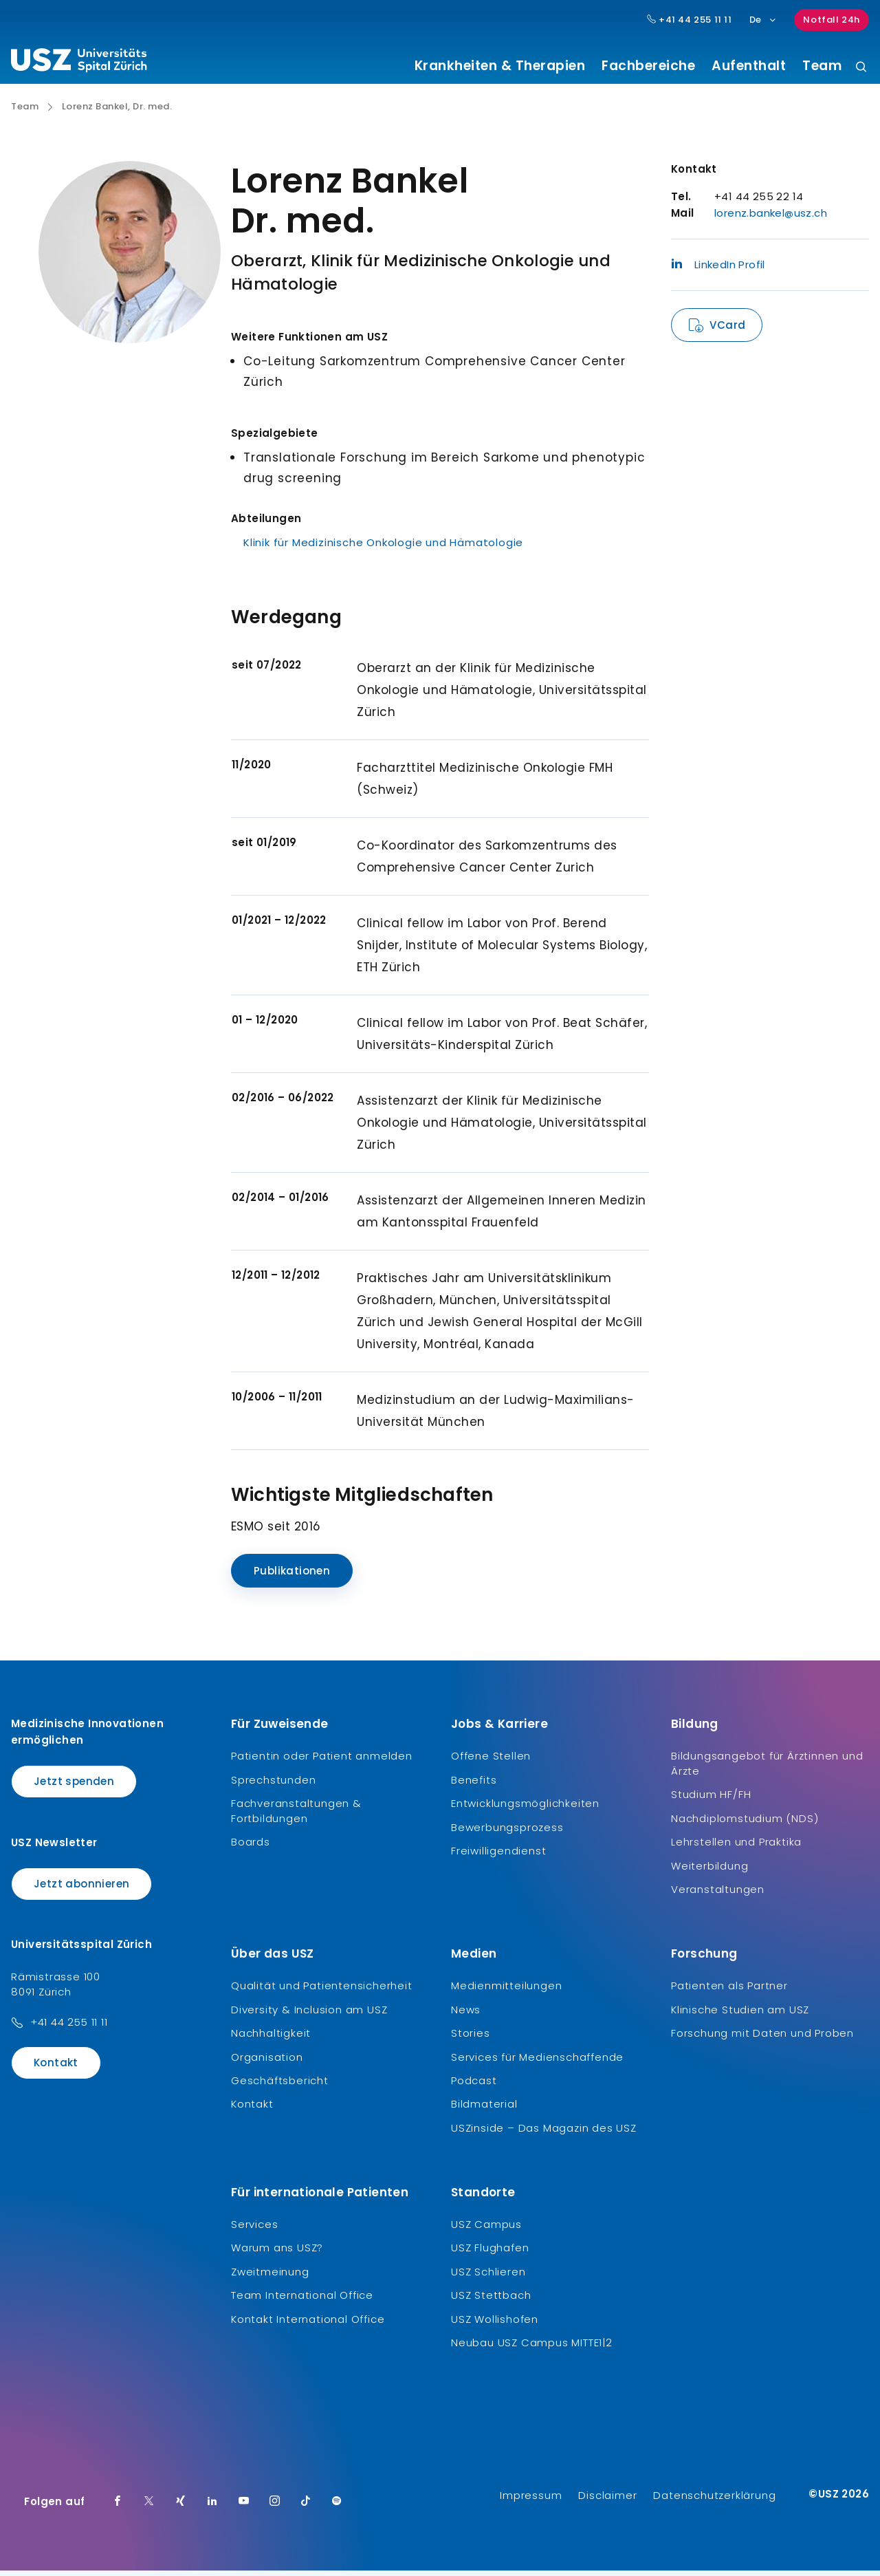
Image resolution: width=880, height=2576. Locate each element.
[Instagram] (275, 2507)
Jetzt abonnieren (81, 1888)
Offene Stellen (491, 1761)
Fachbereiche (648, 66)
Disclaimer (607, 2500)
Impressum (531, 2500)
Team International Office (302, 2300)
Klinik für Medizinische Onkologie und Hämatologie (383, 548)
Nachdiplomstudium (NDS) (744, 1823)
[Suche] (861, 67)
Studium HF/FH (711, 1800)
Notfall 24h (831, 19)
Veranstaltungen (717, 1894)
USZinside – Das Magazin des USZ (544, 2132)
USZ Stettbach (491, 2300)
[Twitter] (149, 2507)
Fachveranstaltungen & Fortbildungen (296, 1816)
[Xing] (180, 2507)
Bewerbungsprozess (507, 1832)
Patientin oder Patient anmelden (321, 1761)
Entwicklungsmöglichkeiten (525, 1808)
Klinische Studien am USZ (740, 2014)
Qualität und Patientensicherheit (321, 1991)
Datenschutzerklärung (714, 2500)
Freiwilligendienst (498, 1856)
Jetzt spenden (74, 1786)
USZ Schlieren (488, 2276)
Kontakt (56, 2068)
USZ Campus (486, 2229)
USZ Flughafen (490, 2253)
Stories (470, 2038)
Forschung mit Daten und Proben (762, 2038)
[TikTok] (306, 2507)
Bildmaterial (484, 2109)
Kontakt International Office (307, 2324)
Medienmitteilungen (506, 1991)
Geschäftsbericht (280, 2086)
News (466, 2014)
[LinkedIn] (212, 2507)
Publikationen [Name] (292, 1576)
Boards (250, 1847)
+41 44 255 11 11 (69, 2027)
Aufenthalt (749, 66)
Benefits (473, 1784)
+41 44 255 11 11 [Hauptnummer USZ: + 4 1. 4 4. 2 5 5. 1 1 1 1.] (689, 19)
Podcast (474, 2086)
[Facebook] (117, 2507)
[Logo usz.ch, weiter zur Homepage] (78, 62)
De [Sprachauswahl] (763, 19)
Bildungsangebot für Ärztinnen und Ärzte (767, 1769)
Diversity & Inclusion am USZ (309, 2014)
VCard (727, 330)
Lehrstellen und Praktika (736, 1847)
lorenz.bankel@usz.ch (770, 218)
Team (822, 66)
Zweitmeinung (270, 2276)
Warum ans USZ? (277, 2253)
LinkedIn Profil (718, 270)
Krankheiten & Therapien (500, 66)
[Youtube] (244, 2507)
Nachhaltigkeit (271, 2038)
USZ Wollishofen (494, 2324)
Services (254, 2229)
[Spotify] (336, 2507)
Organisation (267, 2062)
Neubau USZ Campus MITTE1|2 (532, 2348)
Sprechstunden (273, 1784)
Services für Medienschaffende (537, 2062)
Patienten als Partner (729, 1991)
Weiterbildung (709, 1870)
